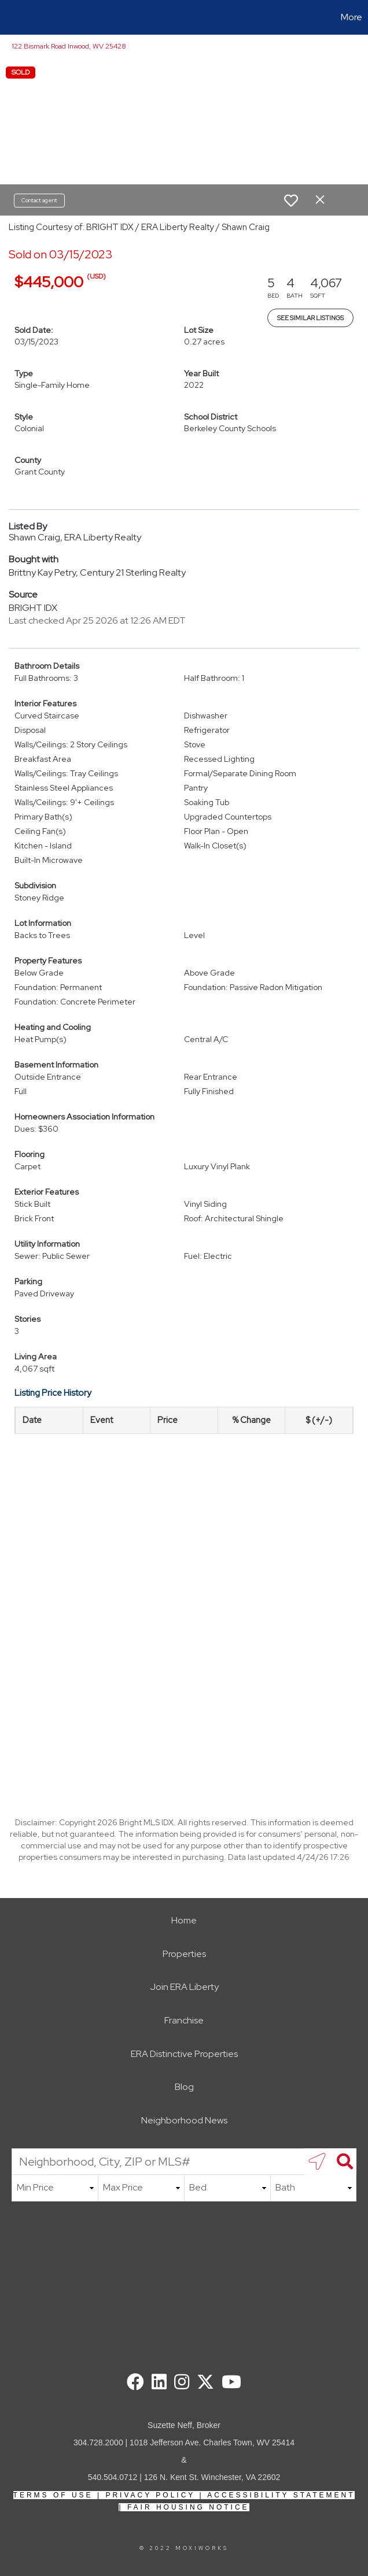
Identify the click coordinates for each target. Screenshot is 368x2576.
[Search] (343, 2161)
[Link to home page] (15, 17)
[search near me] (317, 2161)
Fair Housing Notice (188, 2507)
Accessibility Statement (281, 2495)
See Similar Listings (310, 318)
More (351, 17)
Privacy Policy (150, 2495)
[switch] (291, 200)
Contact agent (39, 200)
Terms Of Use (53, 2495)
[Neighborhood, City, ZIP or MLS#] (184, 2161)
